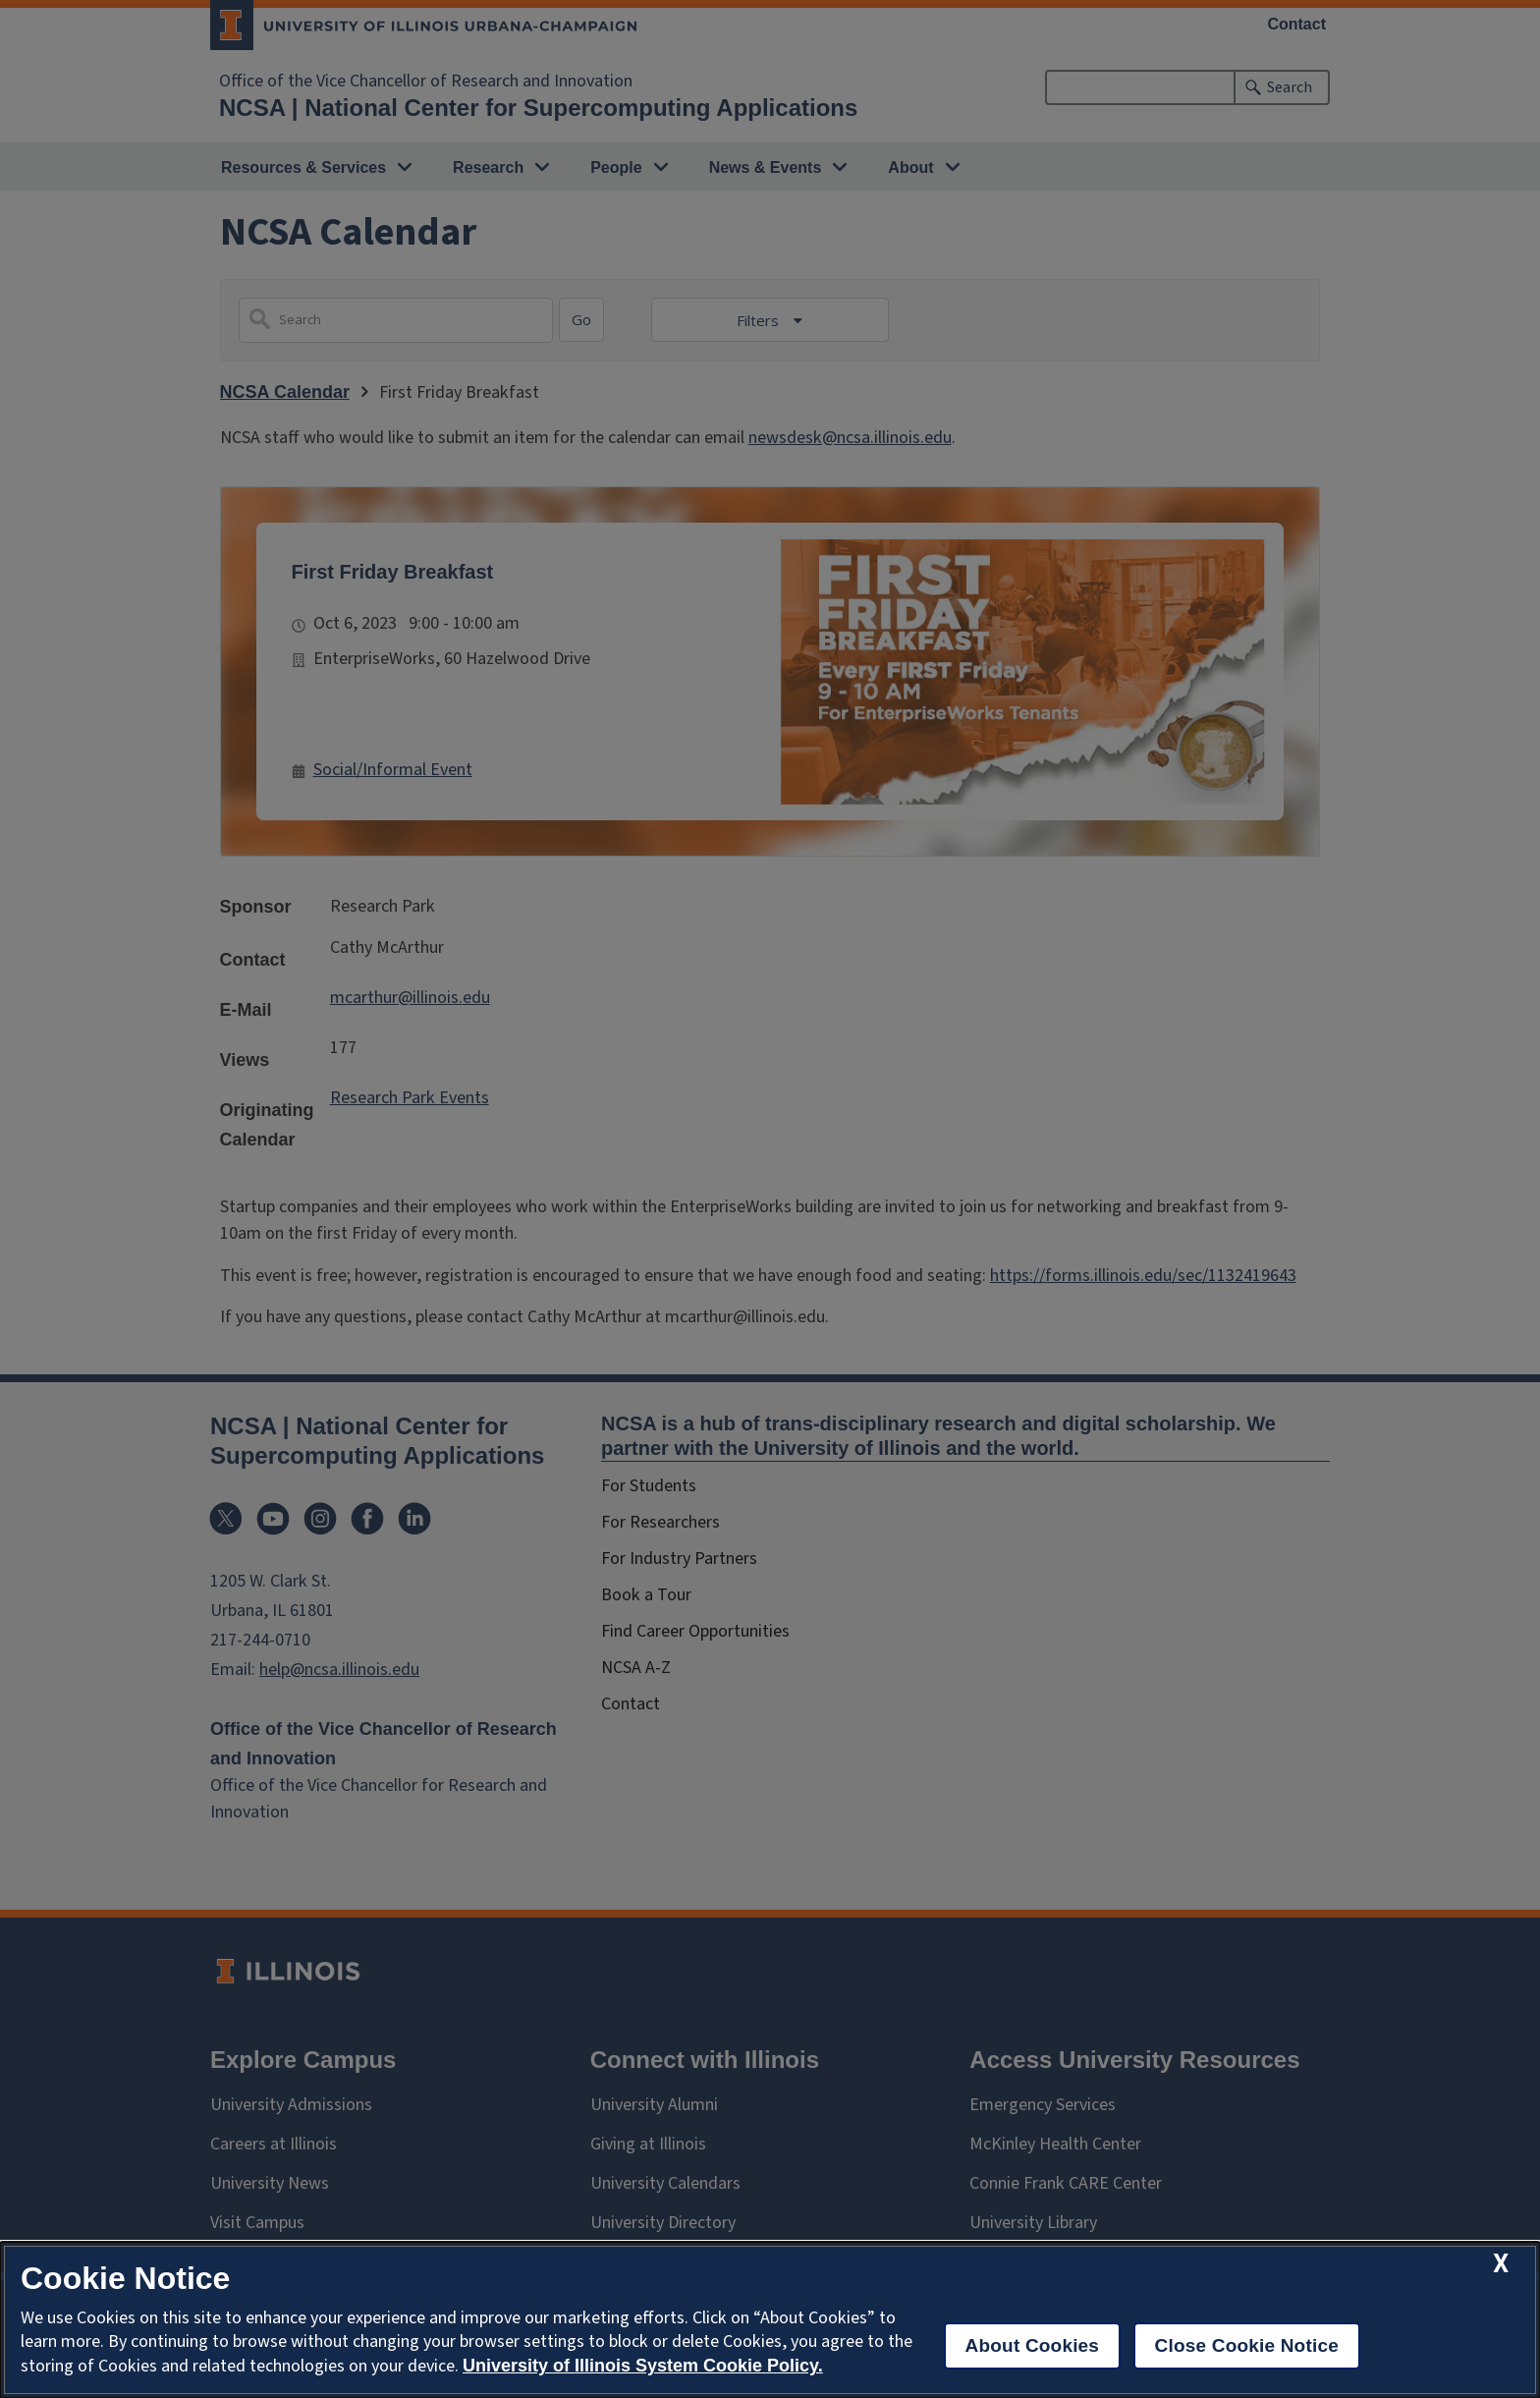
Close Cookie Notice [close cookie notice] (1247, 2345)
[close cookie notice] (1500, 2264)
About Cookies (1032, 2345)
